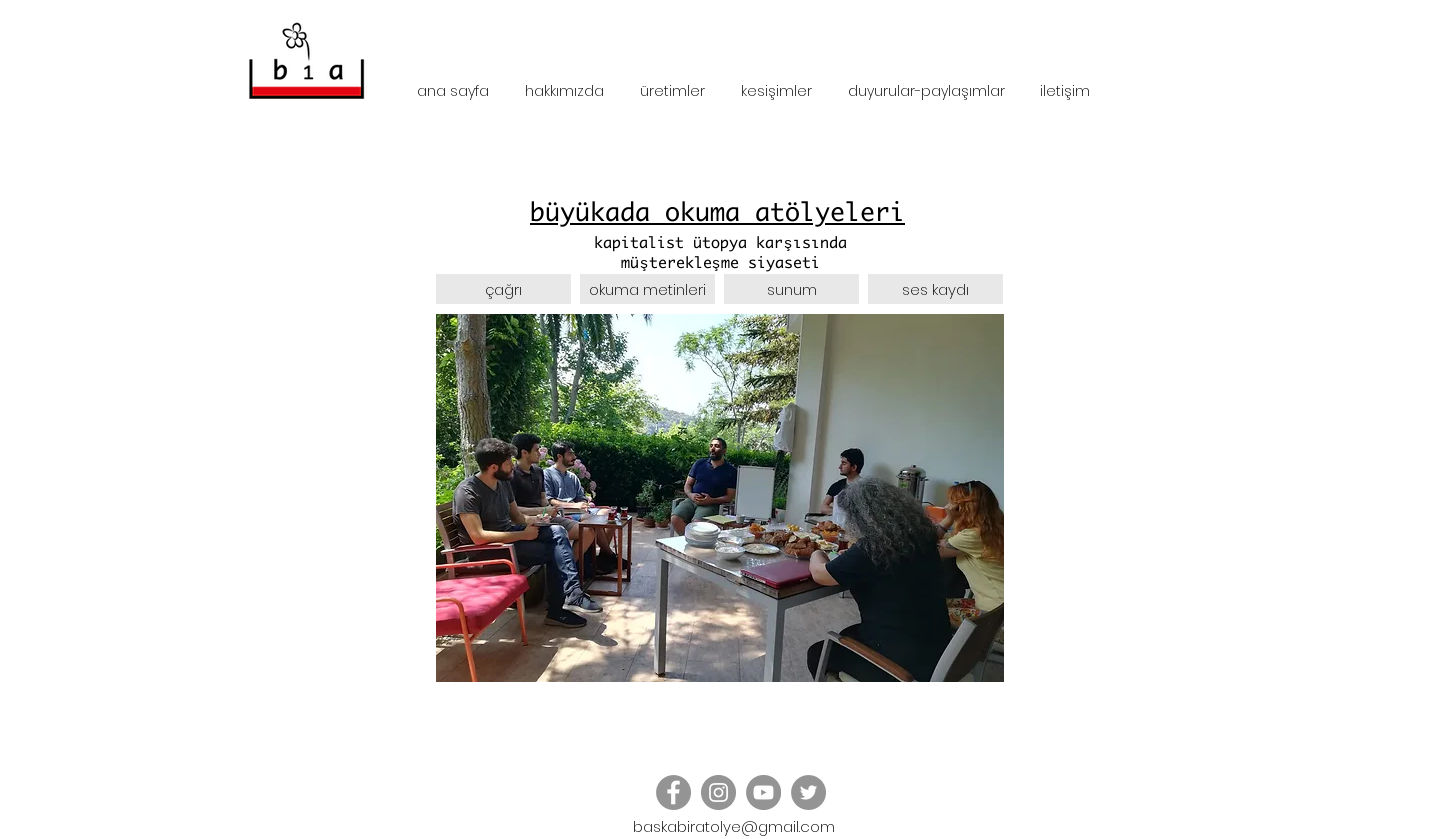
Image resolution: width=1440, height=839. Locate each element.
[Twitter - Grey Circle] (808, 792)
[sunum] (791, 291)
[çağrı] (503, 291)
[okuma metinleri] (647, 291)
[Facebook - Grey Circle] (673, 792)
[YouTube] (763, 792)
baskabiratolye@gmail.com (734, 826)
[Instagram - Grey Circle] (718, 792)
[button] (935, 291)
